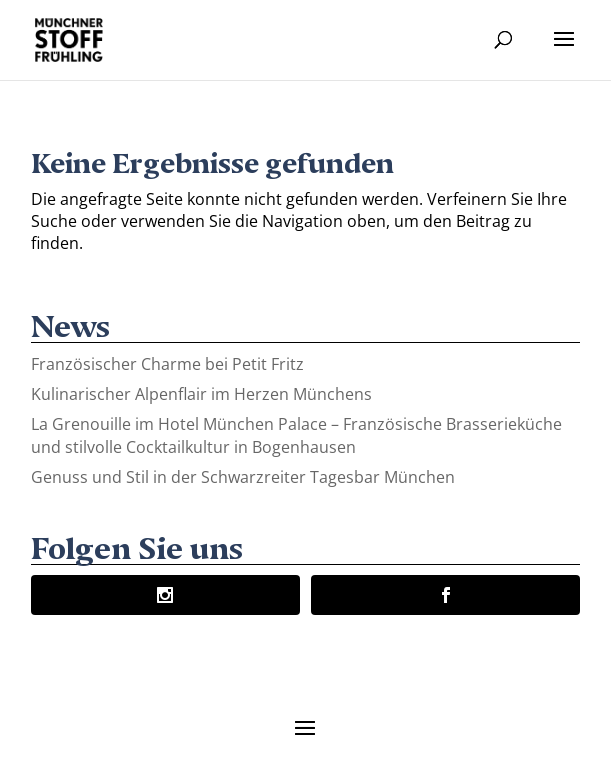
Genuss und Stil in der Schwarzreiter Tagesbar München (243, 477)
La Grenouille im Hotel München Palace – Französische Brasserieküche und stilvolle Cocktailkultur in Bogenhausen (296, 435)
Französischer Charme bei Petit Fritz (167, 364)
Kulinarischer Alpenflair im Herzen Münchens (201, 394)
